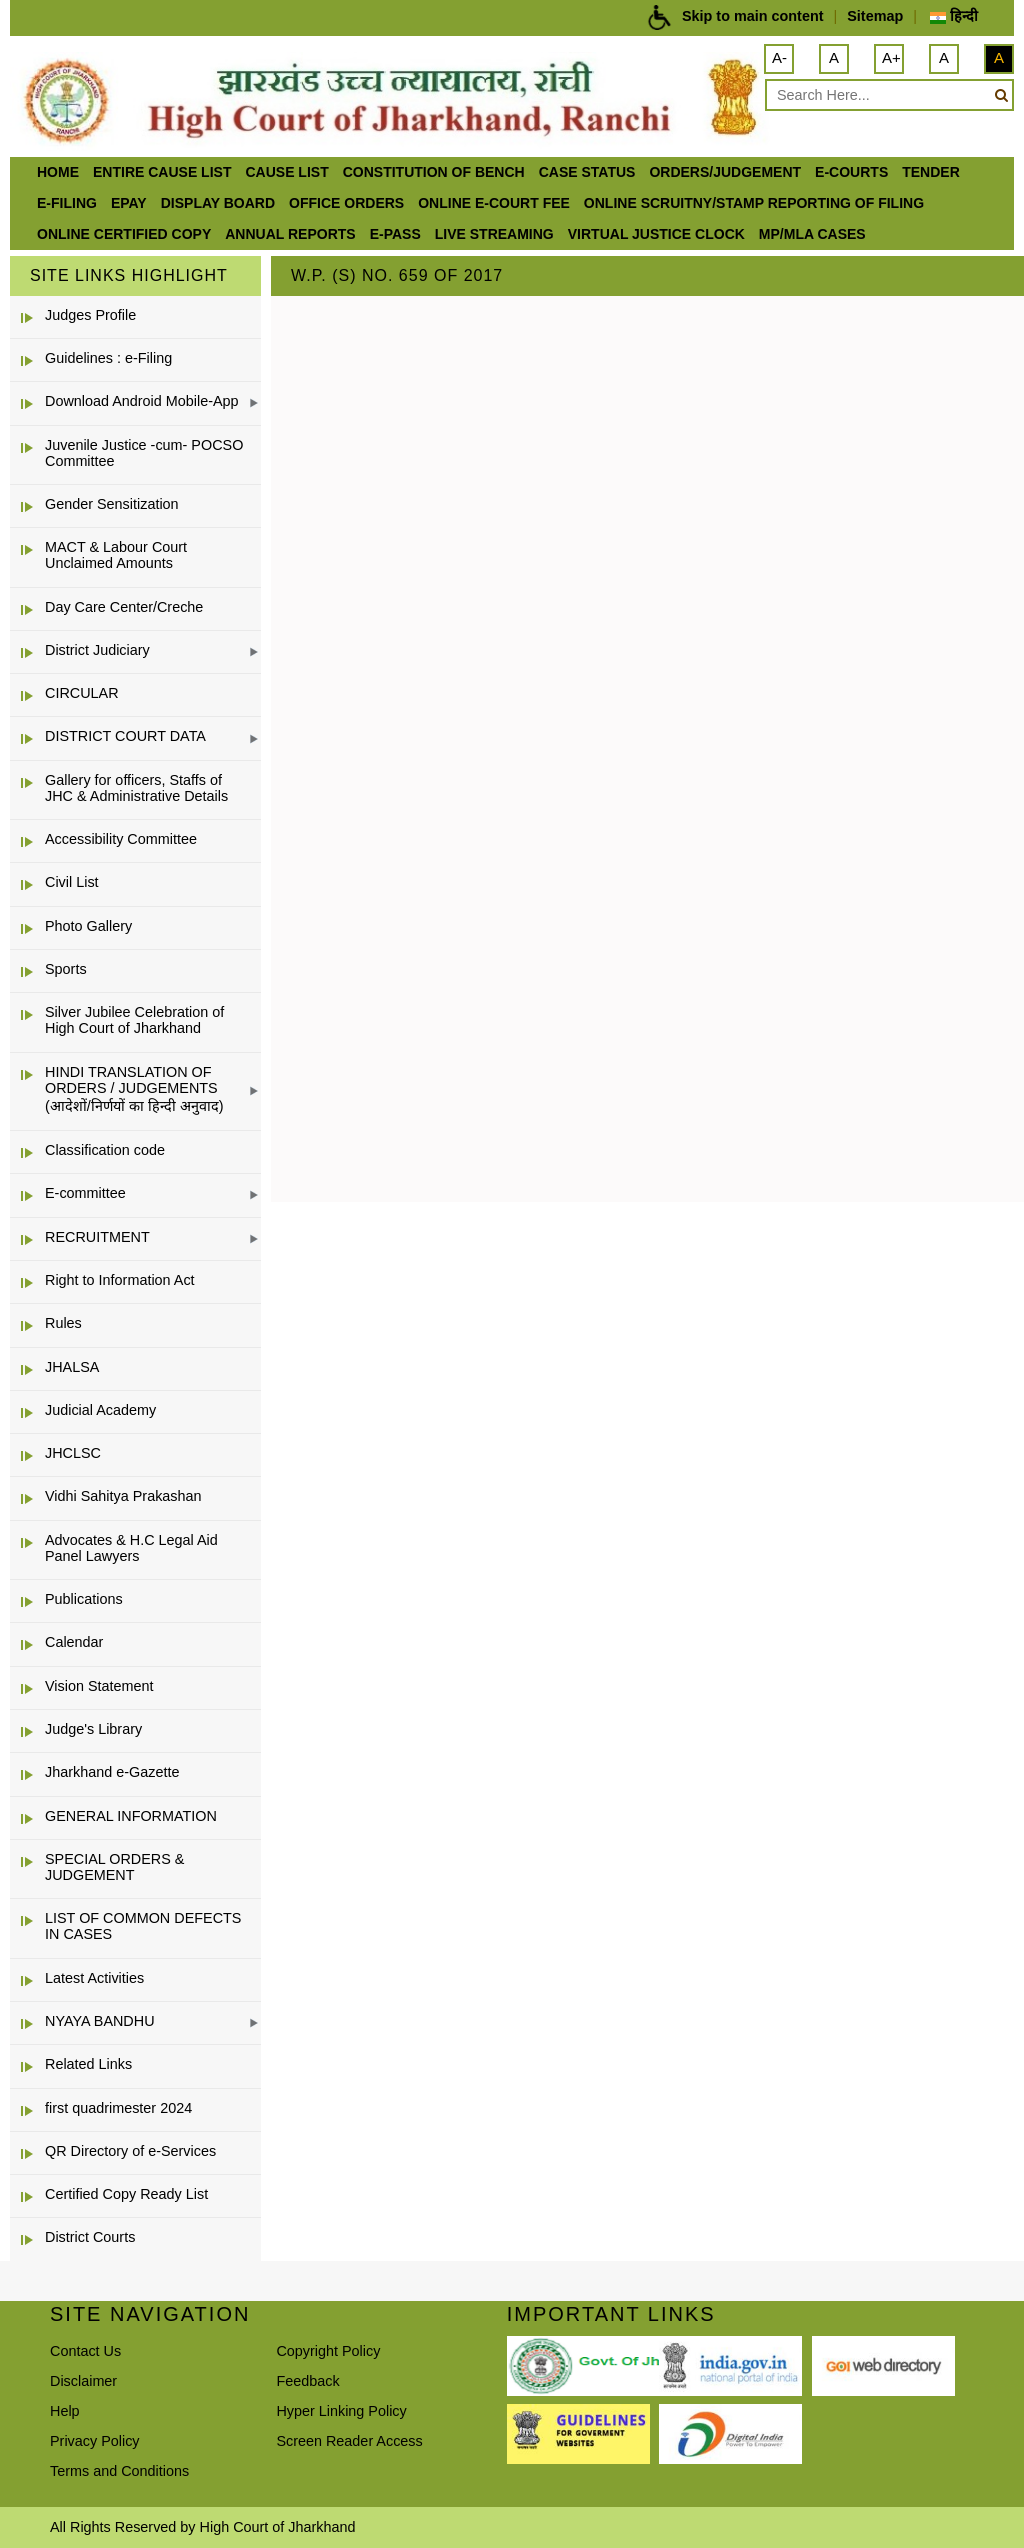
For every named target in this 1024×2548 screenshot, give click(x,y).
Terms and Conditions (119, 2471)
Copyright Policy (328, 2351)
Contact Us (85, 2351)
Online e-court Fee (494, 203)
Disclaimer (83, 2381)
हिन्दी (954, 16)
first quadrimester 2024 (118, 2108)
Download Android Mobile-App (142, 401)
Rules (63, 1323)
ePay (129, 203)
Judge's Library (93, 1729)
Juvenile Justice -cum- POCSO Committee (144, 453)
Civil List (72, 882)
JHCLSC (73, 1453)
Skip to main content (753, 16)
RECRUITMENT (97, 1237)
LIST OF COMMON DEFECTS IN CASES (143, 1926)
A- (779, 57)
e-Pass (395, 234)
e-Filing (67, 203)
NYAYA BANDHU (100, 2021)
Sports (66, 969)
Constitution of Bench (434, 172)
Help (65, 2411)
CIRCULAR (82, 693)
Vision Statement (99, 1686)
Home (58, 172)
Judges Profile (90, 315)
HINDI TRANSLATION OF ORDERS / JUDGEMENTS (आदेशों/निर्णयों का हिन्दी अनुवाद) (134, 1089)
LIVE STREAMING (494, 234)
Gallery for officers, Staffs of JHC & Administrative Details (136, 788)
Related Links (88, 2064)
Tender (931, 172)
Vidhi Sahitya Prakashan (123, 1496)
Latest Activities (94, 1978)
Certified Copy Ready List (126, 2194)
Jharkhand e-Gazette (112, 1772)
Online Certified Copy (124, 234)
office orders (346, 203)
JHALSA (72, 1367)
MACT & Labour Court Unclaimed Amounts (116, 555)
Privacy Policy (95, 2441)
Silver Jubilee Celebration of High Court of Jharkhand (134, 1020)
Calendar (74, 1642)
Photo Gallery (88, 926)
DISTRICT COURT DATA (125, 736)
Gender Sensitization (112, 504)
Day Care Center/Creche (124, 607)
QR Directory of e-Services (130, 2151)
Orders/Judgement (725, 172)
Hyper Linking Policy (341, 2411)
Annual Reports (290, 234)
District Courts (90, 2237)
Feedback (307, 2381)
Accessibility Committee (121, 839)
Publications (84, 1599)
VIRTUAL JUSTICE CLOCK (656, 234)
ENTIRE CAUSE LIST (162, 172)
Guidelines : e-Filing (108, 358)
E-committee (85, 1193)
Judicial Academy (100, 1410)
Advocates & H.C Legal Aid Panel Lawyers (131, 1548)
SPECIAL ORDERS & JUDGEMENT (114, 1867)
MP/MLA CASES (812, 234)
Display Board (218, 203)
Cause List (286, 172)
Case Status (587, 172)
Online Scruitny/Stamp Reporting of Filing (754, 203)
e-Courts (851, 172)
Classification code (105, 1150)
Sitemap (875, 16)
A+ (891, 57)
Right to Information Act (120, 1280)
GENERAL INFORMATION (131, 1816)
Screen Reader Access (349, 2441)
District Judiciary (97, 650)
